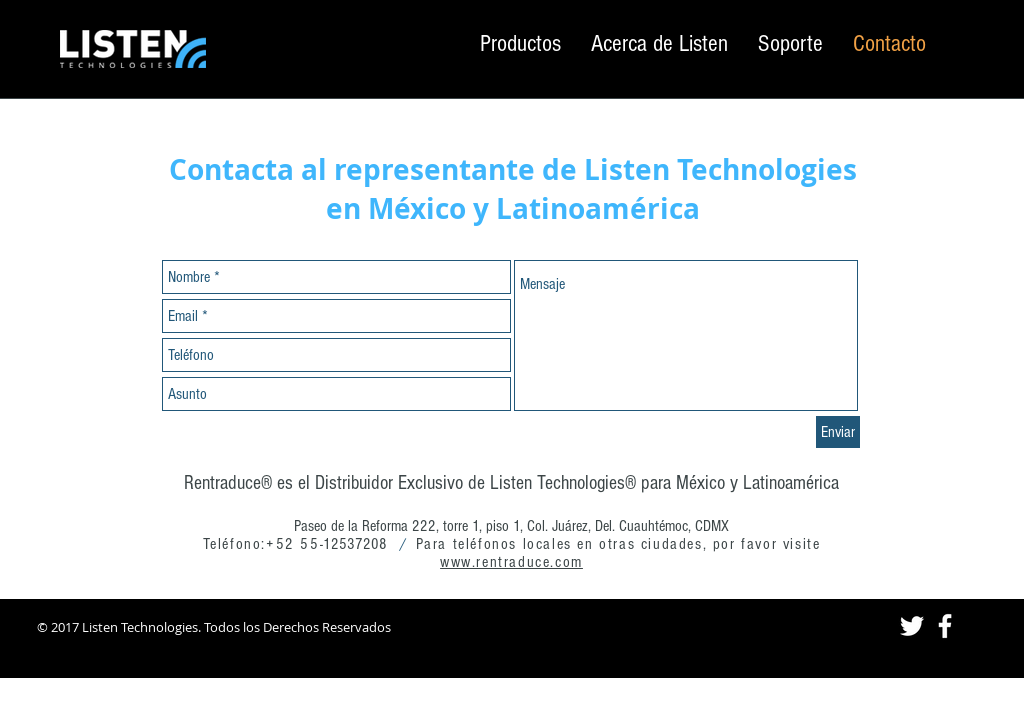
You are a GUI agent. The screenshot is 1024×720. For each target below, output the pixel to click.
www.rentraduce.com (511, 562)
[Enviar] (838, 432)
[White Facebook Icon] (945, 626)
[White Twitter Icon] (912, 626)
